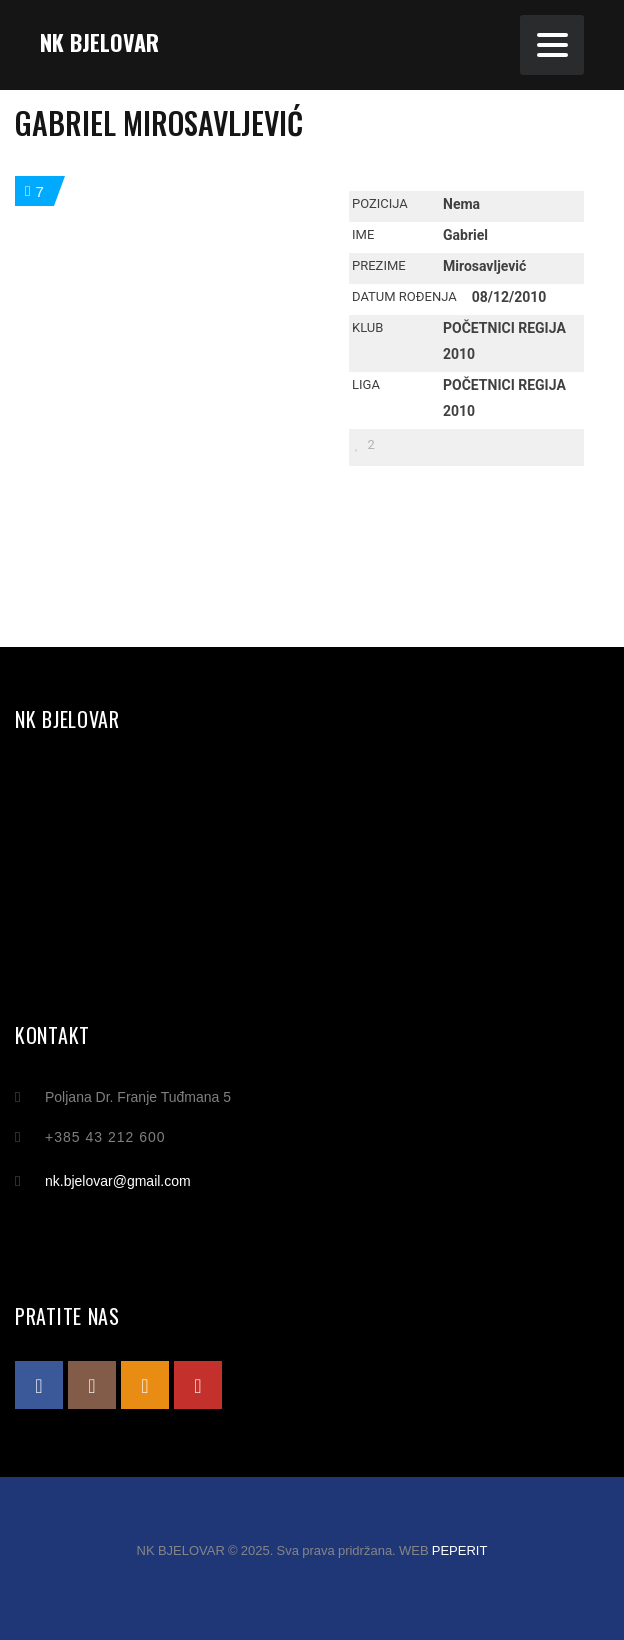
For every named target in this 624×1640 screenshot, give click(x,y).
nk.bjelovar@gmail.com (118, 1181)
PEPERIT (460, 1550)
